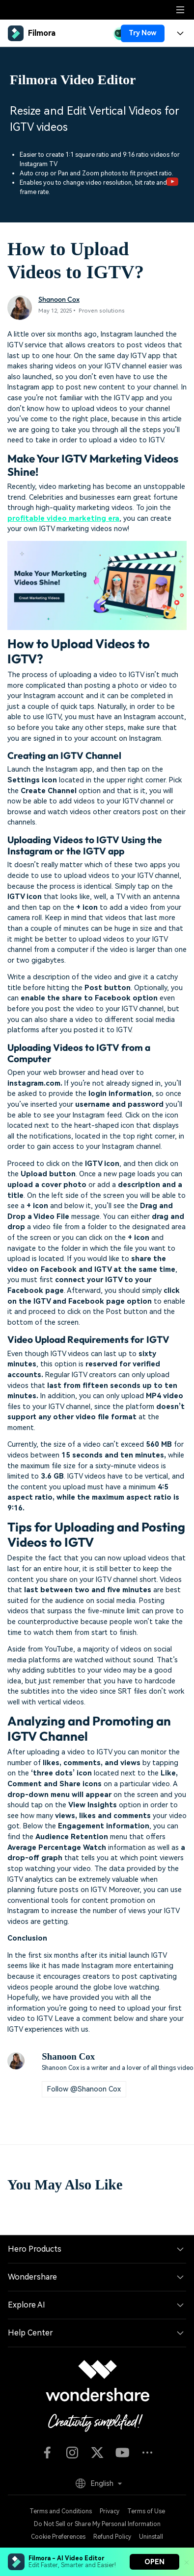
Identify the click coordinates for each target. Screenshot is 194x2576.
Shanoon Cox (59, 299)
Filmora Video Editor (73, 79)
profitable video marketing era (63, 518)
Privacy (109, 2511)
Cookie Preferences (58, 2536)
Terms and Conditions (60, 2511)
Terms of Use (146, 2511)
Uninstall (151, 2536)
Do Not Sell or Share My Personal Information (97, 2524)
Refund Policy (112, 2536)
